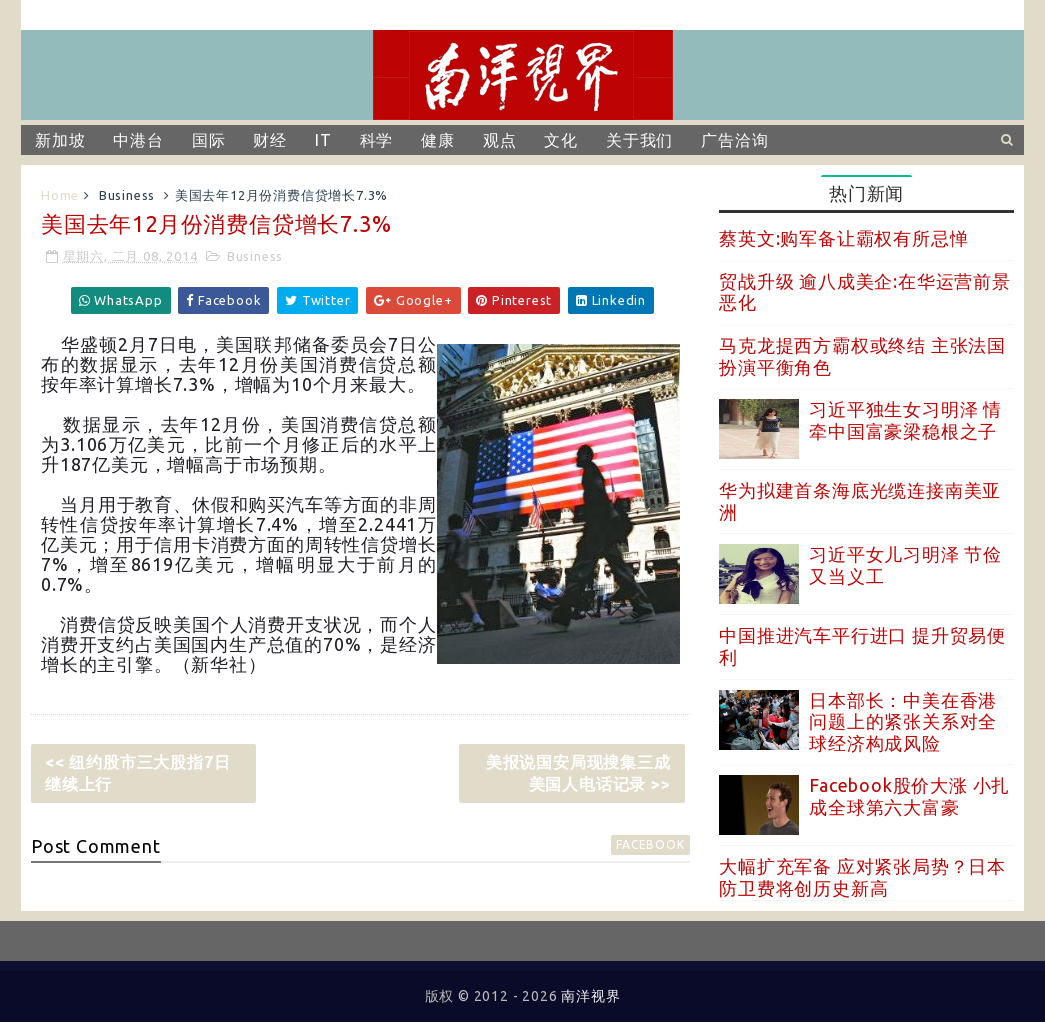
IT (323, 140)
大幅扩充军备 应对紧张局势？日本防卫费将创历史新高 (862, 877)
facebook (650, 844)
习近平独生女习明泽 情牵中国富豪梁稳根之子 (905, 420)
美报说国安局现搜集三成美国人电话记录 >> (578, 773)
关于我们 (639, 140)
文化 (561, 140)
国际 (209, 140)
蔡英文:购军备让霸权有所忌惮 (843, 238)
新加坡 (60, 140)
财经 (270, 140)
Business (127, 195)
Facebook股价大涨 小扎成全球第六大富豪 (909, 796)
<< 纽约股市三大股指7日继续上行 (137, 773)
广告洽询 (734, 140)
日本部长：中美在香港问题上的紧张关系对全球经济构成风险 (903, 721)
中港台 (138, 140)
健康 (438, 140)
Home (60, 195)
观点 (500, 140)
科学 (377, 140)
